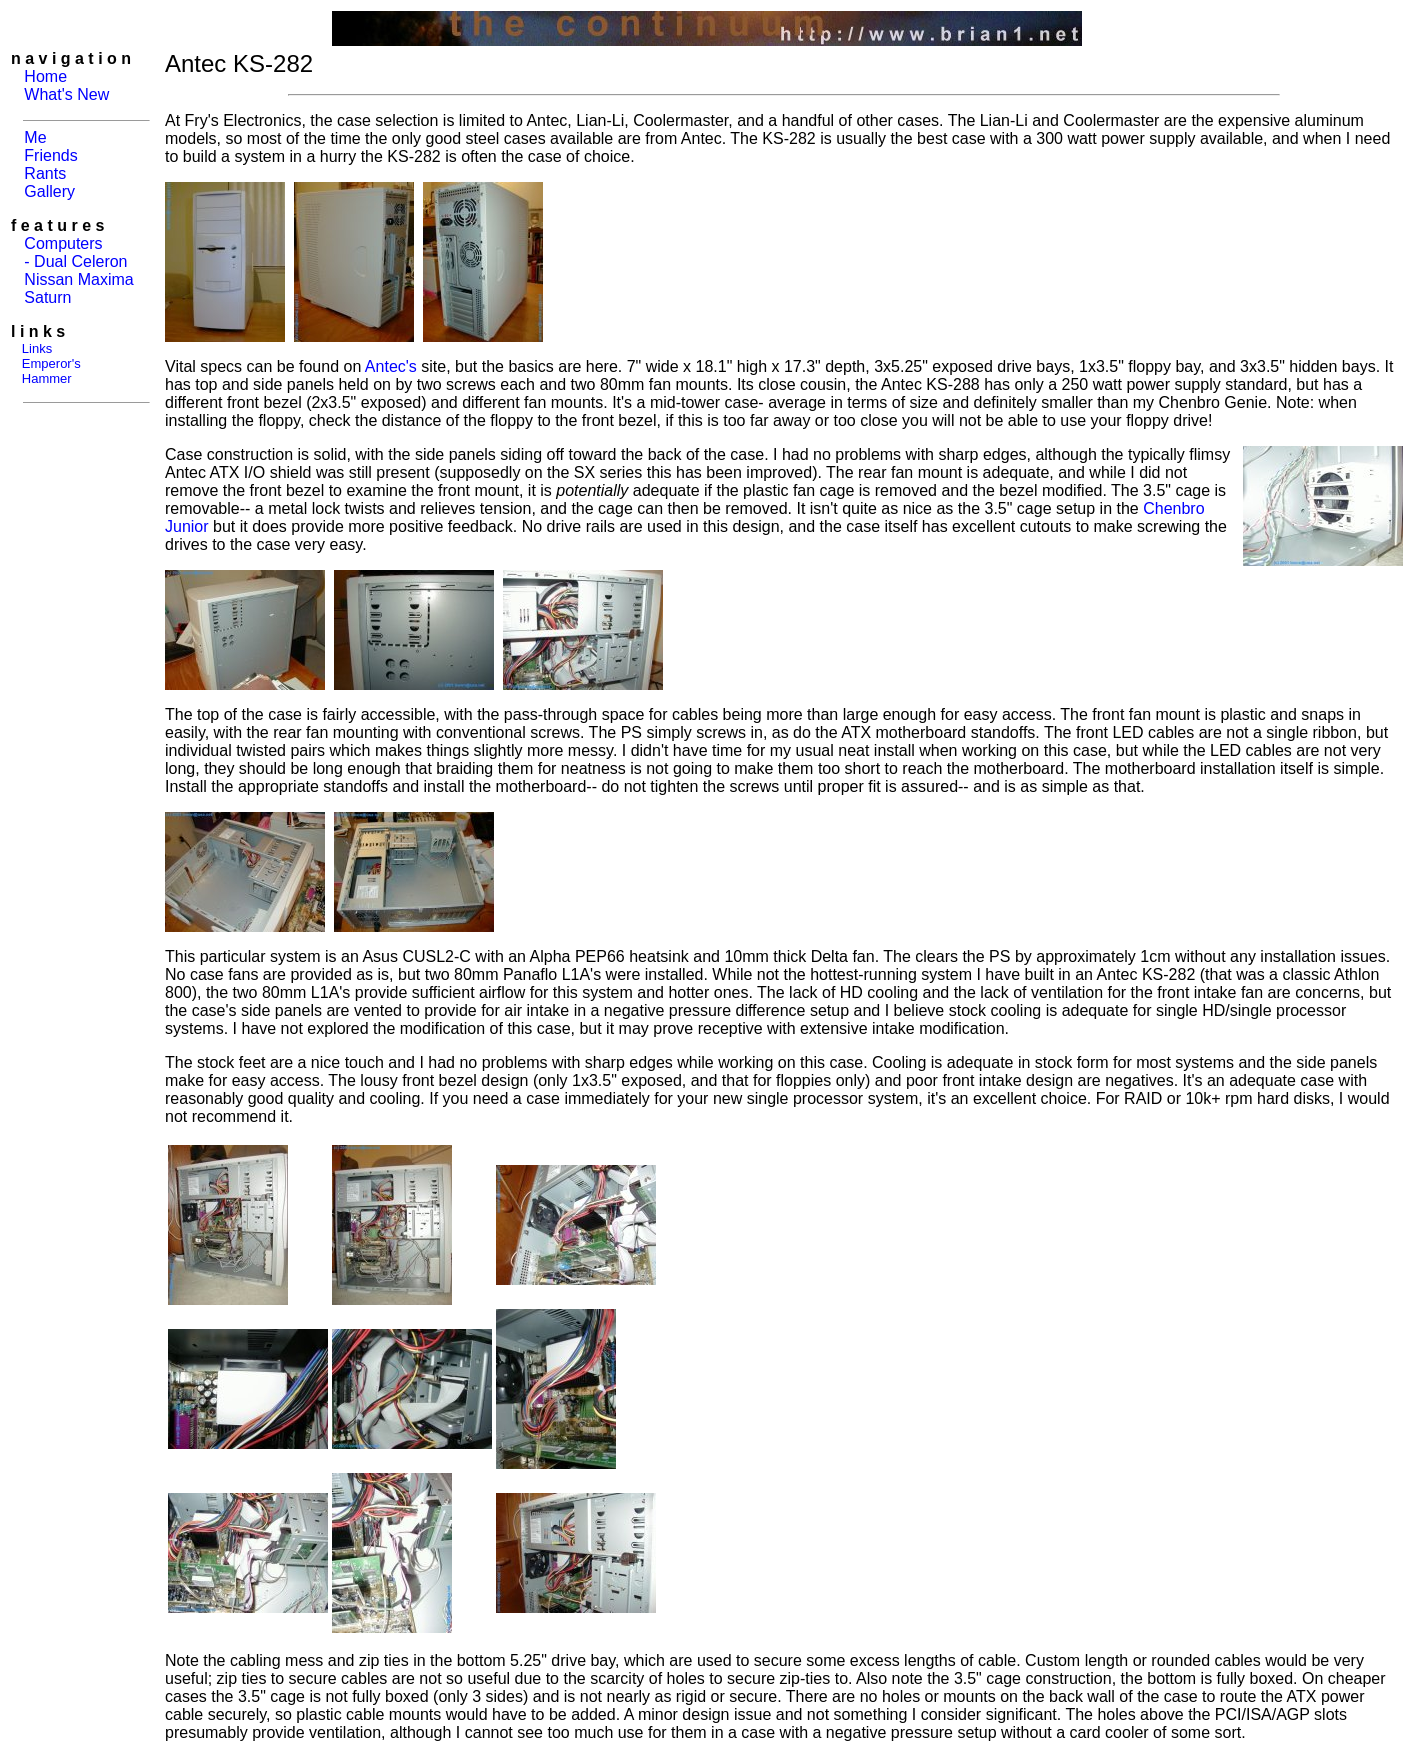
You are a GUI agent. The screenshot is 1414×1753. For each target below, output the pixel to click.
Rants (45, 173)
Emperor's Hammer (46, 371)
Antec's (391, 366)
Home (45, 76)
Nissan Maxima (78, 279)
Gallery (49, 191)
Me (35, 137)
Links (37, 348)
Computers (63, 243)
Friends (50, 155)
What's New (66, 94)
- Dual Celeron (75, 261)
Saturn (47, 297)
